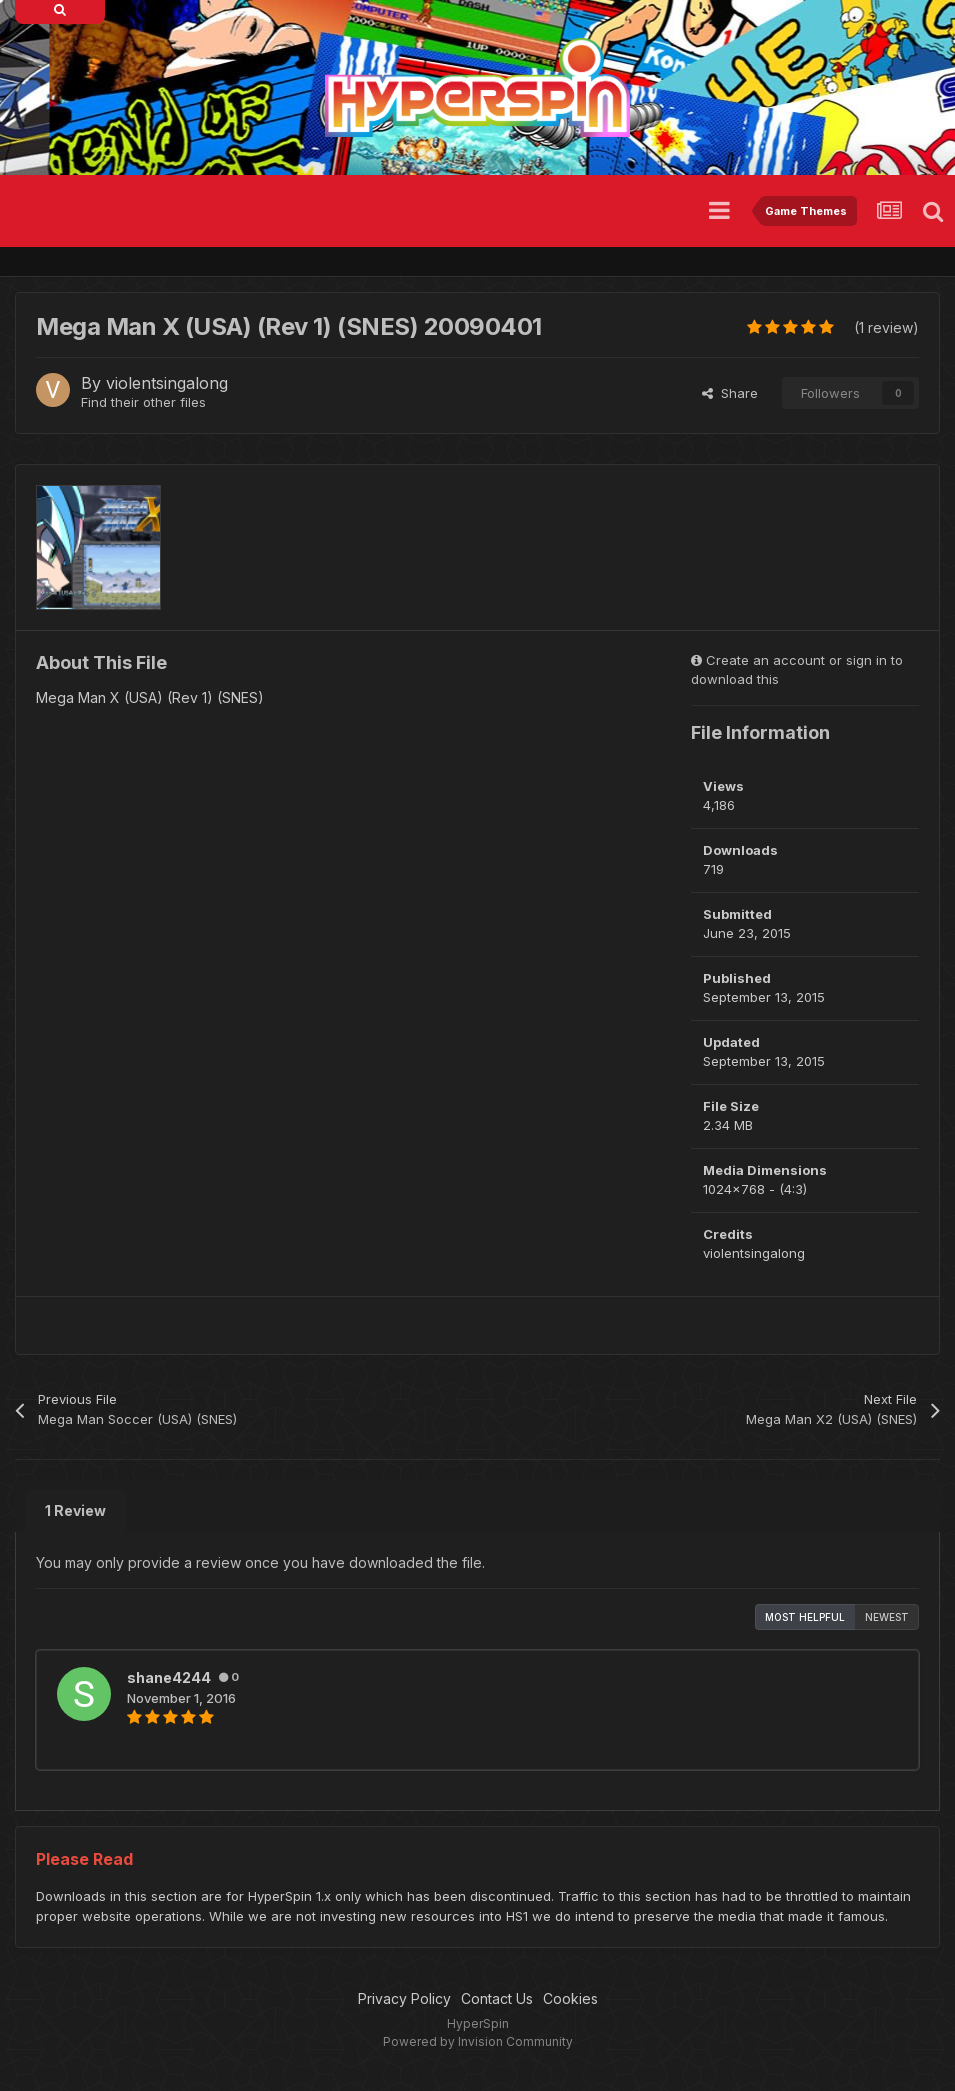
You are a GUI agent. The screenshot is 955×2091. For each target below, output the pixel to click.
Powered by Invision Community (478, 2041)
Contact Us (497, 1998)
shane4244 (169, 1677)
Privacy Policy (404, 1998)
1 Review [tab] (75, 1510)
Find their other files (143, 402)
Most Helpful (805, 1617)
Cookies (570, 1998)
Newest (887, 1617)
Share (730, 393)
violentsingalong (167, 383)
